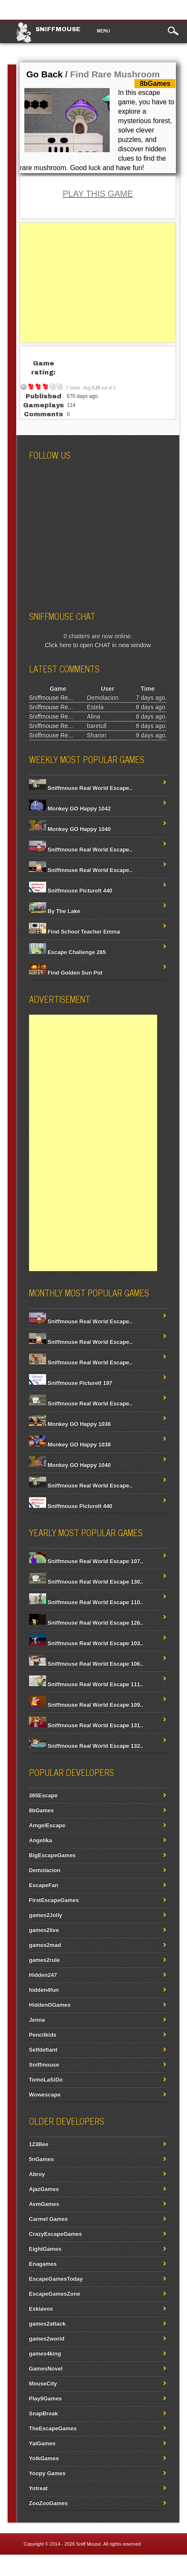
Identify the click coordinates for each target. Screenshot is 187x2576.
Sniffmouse (57, 29)
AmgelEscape (47, 1825)
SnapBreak (43, 2413)
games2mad (45, 1945)
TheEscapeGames (53, 2428)
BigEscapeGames (52, 1855)
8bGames (41, 1810)
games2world (46, 2338)
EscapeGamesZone (54, 2293)
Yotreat (38, 2488)
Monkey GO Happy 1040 (70, 829)
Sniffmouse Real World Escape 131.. (86, 1725)
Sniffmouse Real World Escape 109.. (86, 1705)
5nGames (41, 2159)
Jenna (37, 2020)
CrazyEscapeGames (55, 2234)
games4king (45, 2353)
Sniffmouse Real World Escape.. (80, 788)
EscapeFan (43, 1885)
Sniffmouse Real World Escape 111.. (86, 1684)
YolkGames (44, 2458)
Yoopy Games (47, 2473)
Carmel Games (48, 2219)
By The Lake (54, 911)
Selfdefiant (43, 2049)
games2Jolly (45, 1915)
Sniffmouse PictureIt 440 (70, 890)
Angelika (40, 1840)
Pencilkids (42, 2034)
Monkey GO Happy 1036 (70, 1424)
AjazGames (44, 2189)
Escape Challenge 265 (67, 952)
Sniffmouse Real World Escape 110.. (86, 1602)
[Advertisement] (98, 282)
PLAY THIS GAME (98, 193)
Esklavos (41, 2308)
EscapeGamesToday (56, 2279)
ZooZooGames (48, 2503)
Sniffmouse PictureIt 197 (70, 1383)
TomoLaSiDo (46, 2079)
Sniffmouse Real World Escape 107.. (86, 1561)
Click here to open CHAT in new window (98, 645)
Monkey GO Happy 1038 (70, 1444)
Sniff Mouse (88, 2544)
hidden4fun (44, 1990)
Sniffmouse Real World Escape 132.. (86, 1746)
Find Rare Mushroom (115, 74)
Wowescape (45, 2094)
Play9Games (45, 2398)
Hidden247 (43, 1975)
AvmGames (44, 2204)
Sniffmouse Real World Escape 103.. (86, 1643)
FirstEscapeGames (54, 1900)
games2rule (44, 1960)
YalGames (42, 2443)
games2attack (47, 2323)
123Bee (39, 2144)
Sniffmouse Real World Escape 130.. (86, 1581)
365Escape (43, 1795)
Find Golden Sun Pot (65, 972)
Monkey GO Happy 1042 (70, 808)
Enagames (43, 2264)
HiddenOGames (50, 2005)
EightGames (45, 2249)
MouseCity (43, 2383)
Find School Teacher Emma (74, 931)
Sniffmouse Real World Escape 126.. (86, 1622)
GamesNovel (46, 2368)
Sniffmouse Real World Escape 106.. (86, 1663)
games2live (44, 1930)
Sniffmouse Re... (51, 697)
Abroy (37, 2174)
